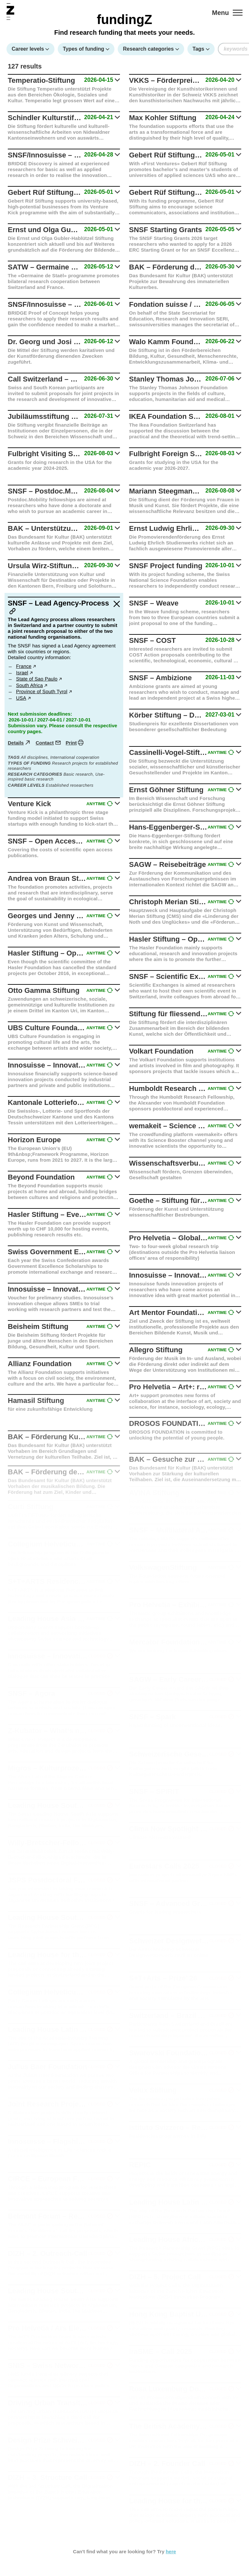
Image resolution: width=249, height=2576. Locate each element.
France (24, 666)
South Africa (29, 685)
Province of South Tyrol (41, 692)
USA (21, 698)
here (171, 2551)
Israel (22, 673)
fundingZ (124, 19)
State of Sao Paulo (37, 679)
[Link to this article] (12, 611)
